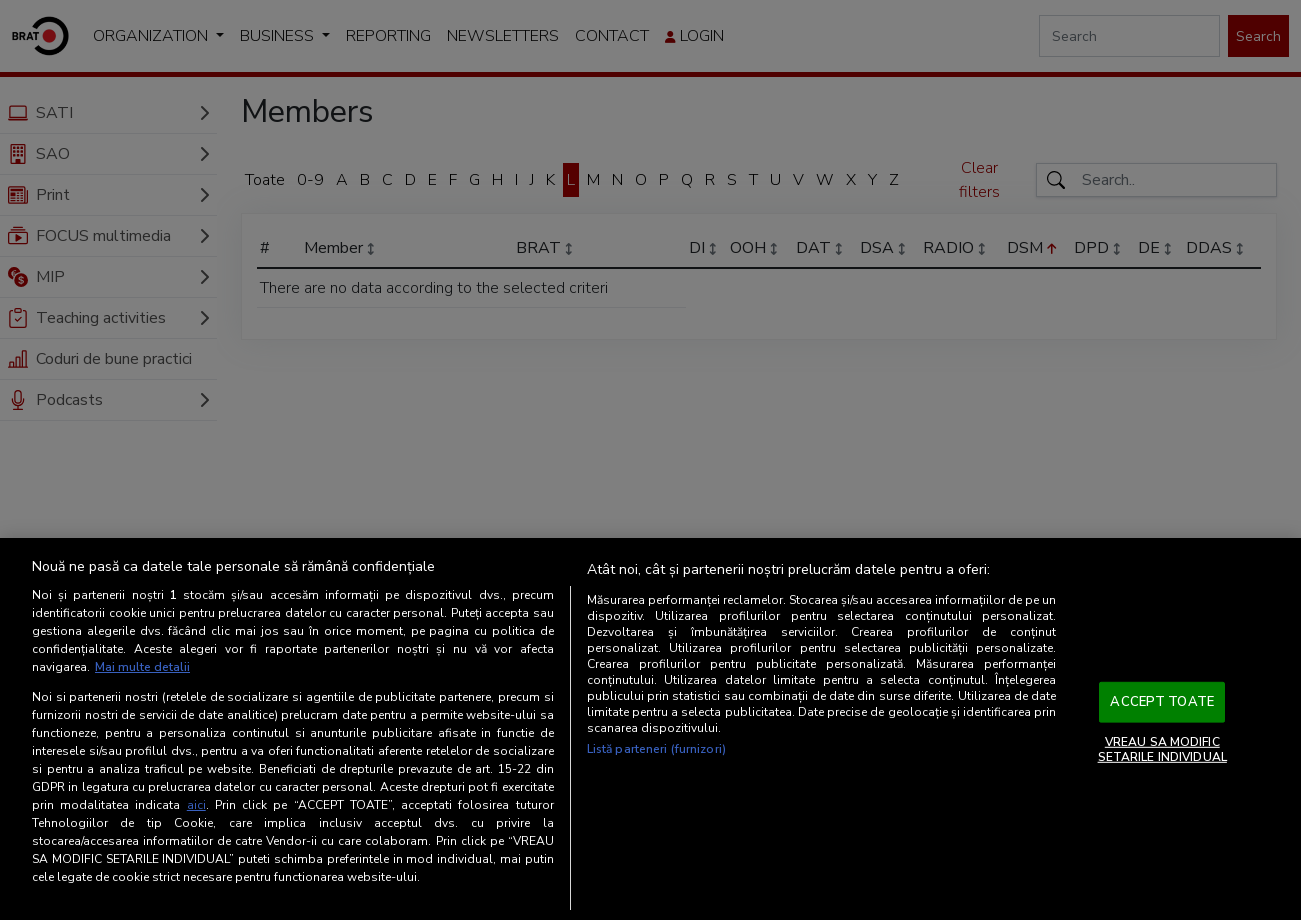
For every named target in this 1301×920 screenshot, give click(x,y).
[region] (650, 729)
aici (196, 805)
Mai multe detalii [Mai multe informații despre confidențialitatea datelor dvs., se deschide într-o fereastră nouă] (142, 667)
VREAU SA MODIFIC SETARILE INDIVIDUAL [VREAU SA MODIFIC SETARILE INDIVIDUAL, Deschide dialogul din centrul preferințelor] (1162, 749)
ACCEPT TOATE (1162, 702)
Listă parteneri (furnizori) (656, 749)
